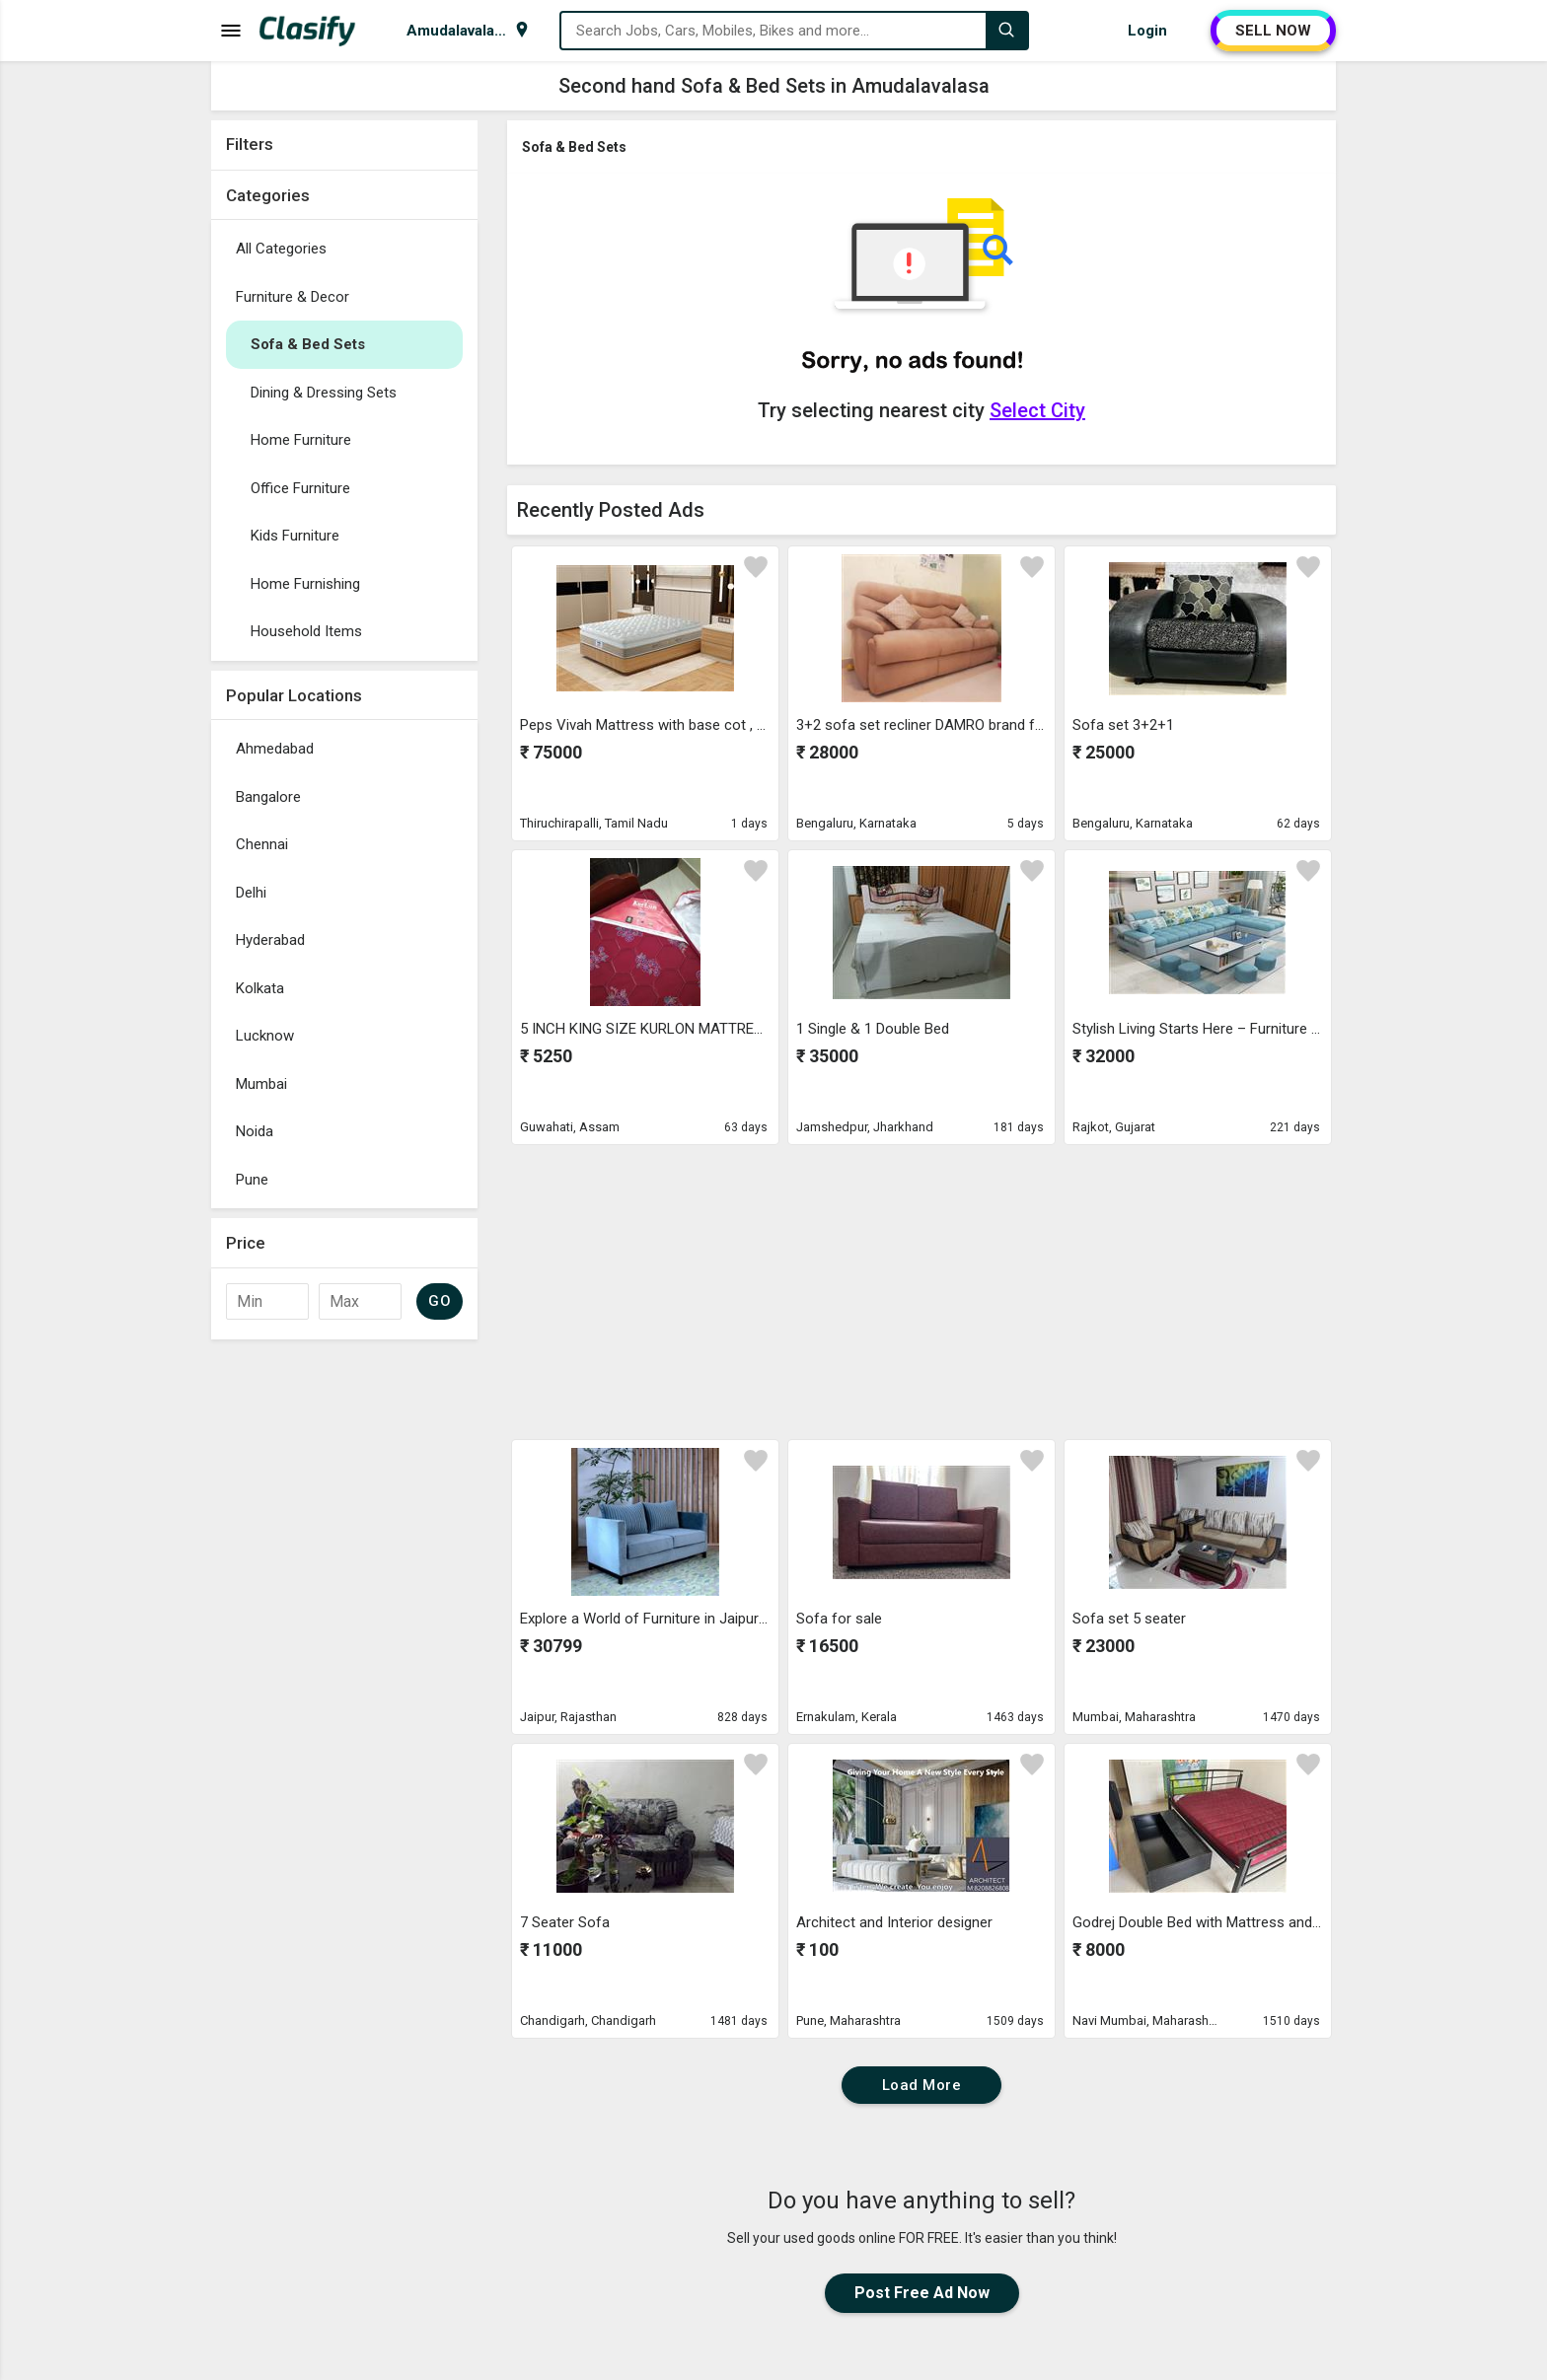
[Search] (1006, 30)
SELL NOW (1273, 30)
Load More (922, 2085)
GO (439, 1301)
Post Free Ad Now (922, 2292)
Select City (1037, 410)
